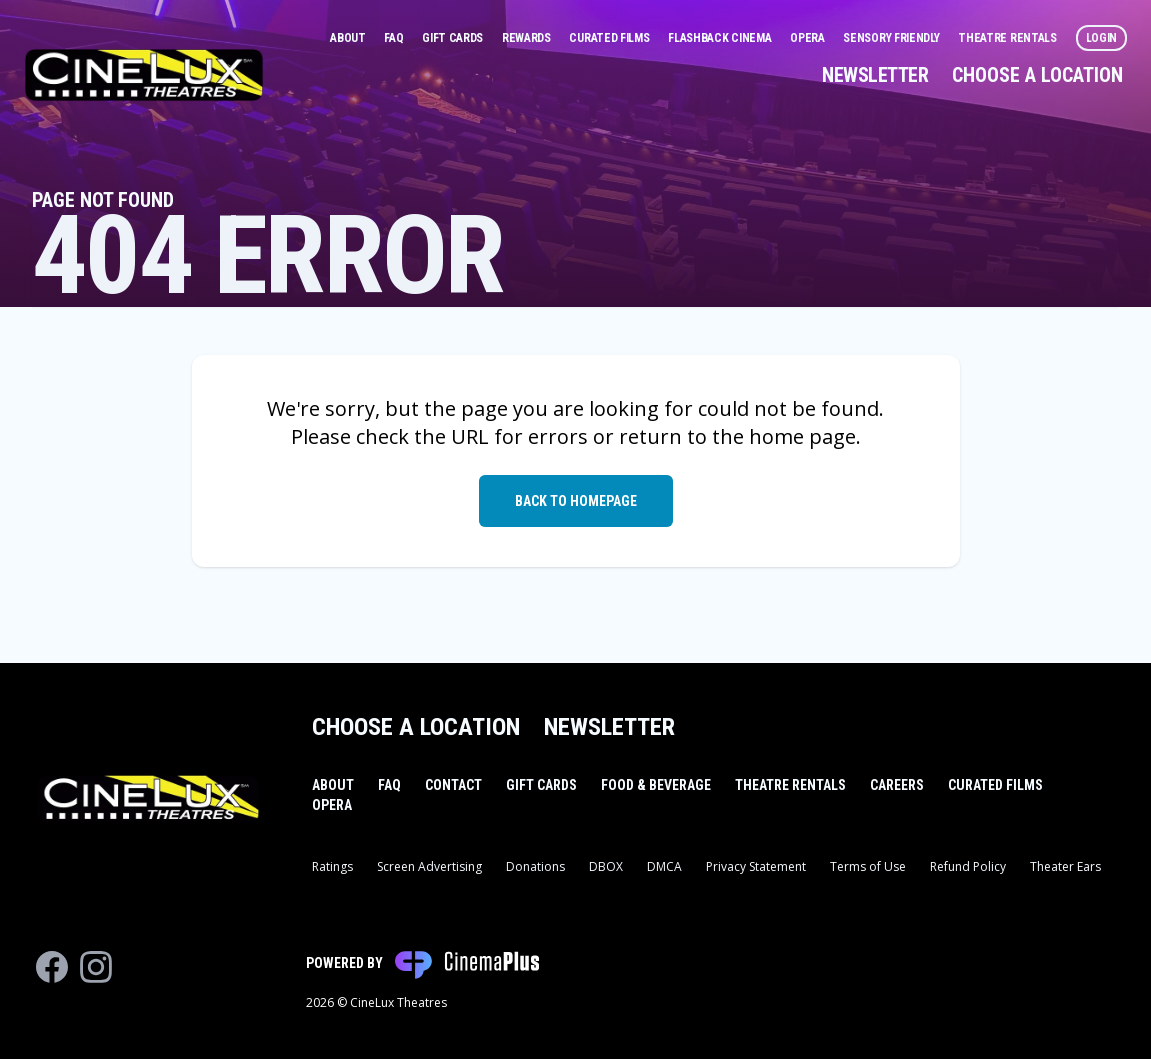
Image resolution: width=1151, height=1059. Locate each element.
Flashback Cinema (721, 38)
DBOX (606, 866)
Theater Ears (1065, 866)
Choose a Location (1037, 75)
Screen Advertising (429, 866)
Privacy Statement (756, 866)
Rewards (528, 38)
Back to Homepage (576, 501)
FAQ (395, 38)
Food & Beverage (656, 785)
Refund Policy (968, 866)
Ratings (332, 866)
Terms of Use (868, 866)
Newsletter (875, 75)
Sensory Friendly (892, 38)
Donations (535, 866)
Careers (897, 785)
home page (802, 436)
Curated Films (610, 38)
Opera (808, 38)
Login (1102, 38)
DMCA (664, 866)
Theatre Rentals (1008, 38)
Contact (453, 785)
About (349, 38)
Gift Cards (454, 38)
